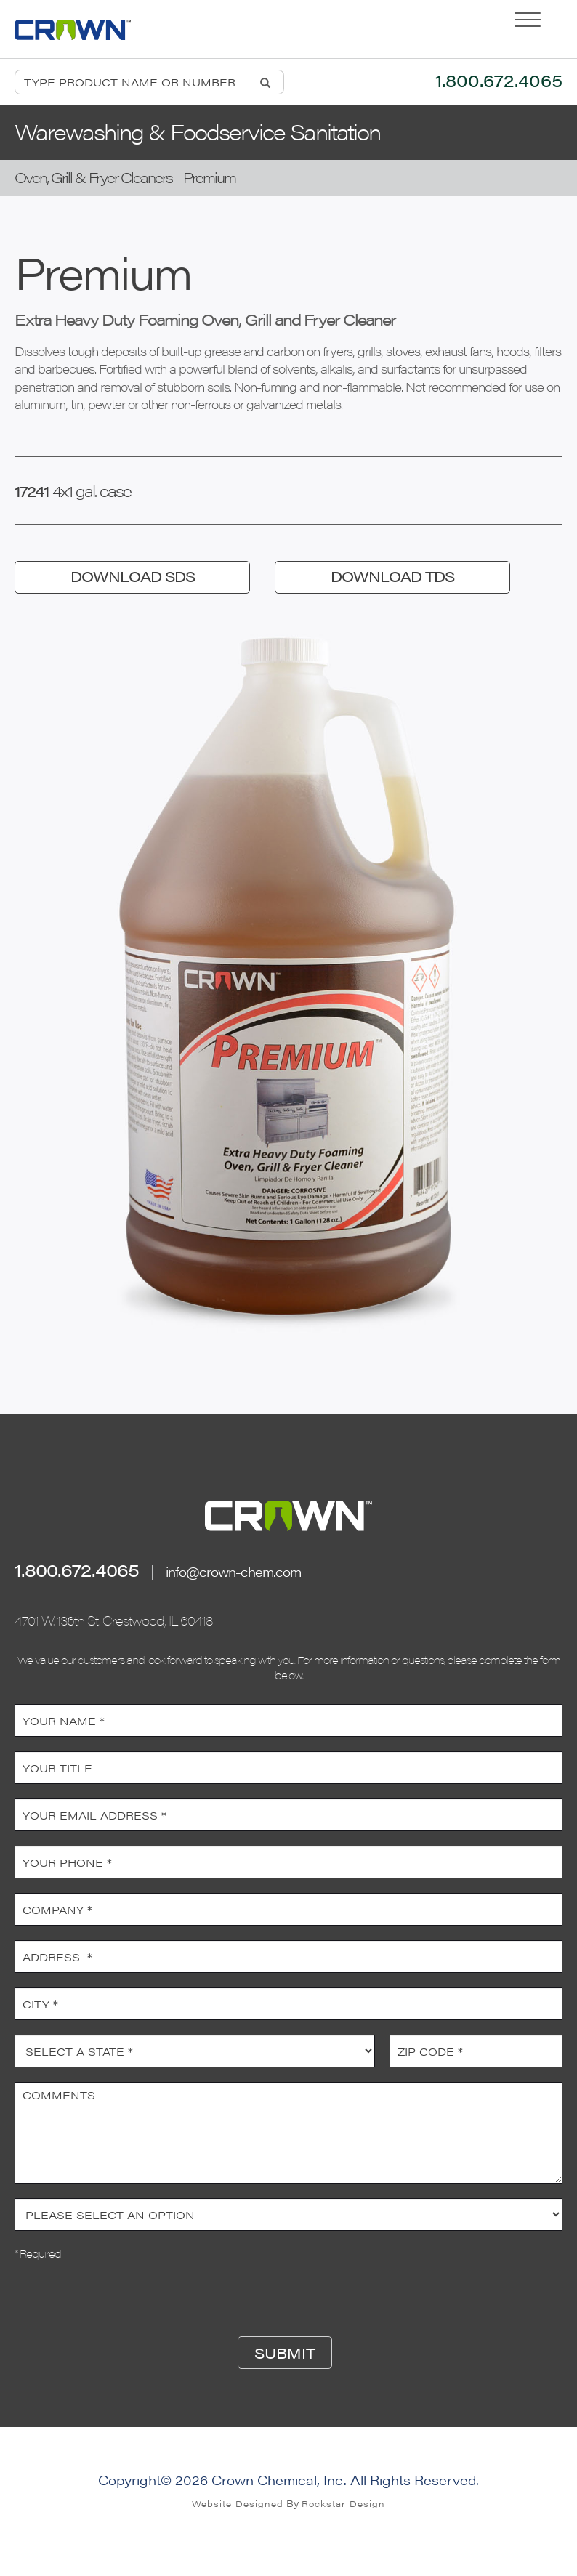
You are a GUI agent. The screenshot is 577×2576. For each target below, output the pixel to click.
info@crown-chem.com (233, 1571)
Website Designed (237, 2503)
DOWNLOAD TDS (392, 575)
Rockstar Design (343, 2503)
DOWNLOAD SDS (132, 575)
